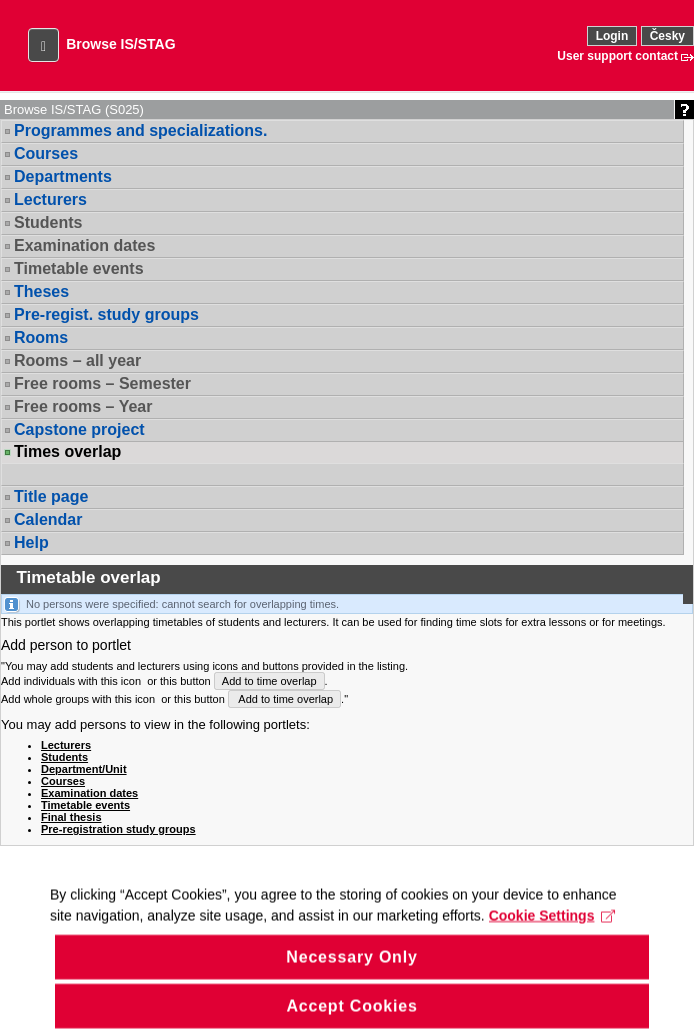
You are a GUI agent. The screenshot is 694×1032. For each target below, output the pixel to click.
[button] (43, 45)
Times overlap (67, 452)
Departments (63, 176)
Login (612, 36)
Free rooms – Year (83, 406)
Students (48, 222)
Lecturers (50, 199)
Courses (46, 153)
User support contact (617, 56)
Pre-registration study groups (118, 829)
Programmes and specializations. (140, 130)
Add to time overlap (269, 681)
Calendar (48, 519)
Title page (51, 496)
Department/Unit (84, 769)
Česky (667, 36)
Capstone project (79, 429)
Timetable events (79, 268)
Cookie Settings (552, 939)
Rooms (41, 337)
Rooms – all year (77, 360)
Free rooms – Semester (102, 383)
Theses (41, 291)
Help (31, 542)
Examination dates (84, 245)
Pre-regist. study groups (106, 314)
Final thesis (71, 817)
